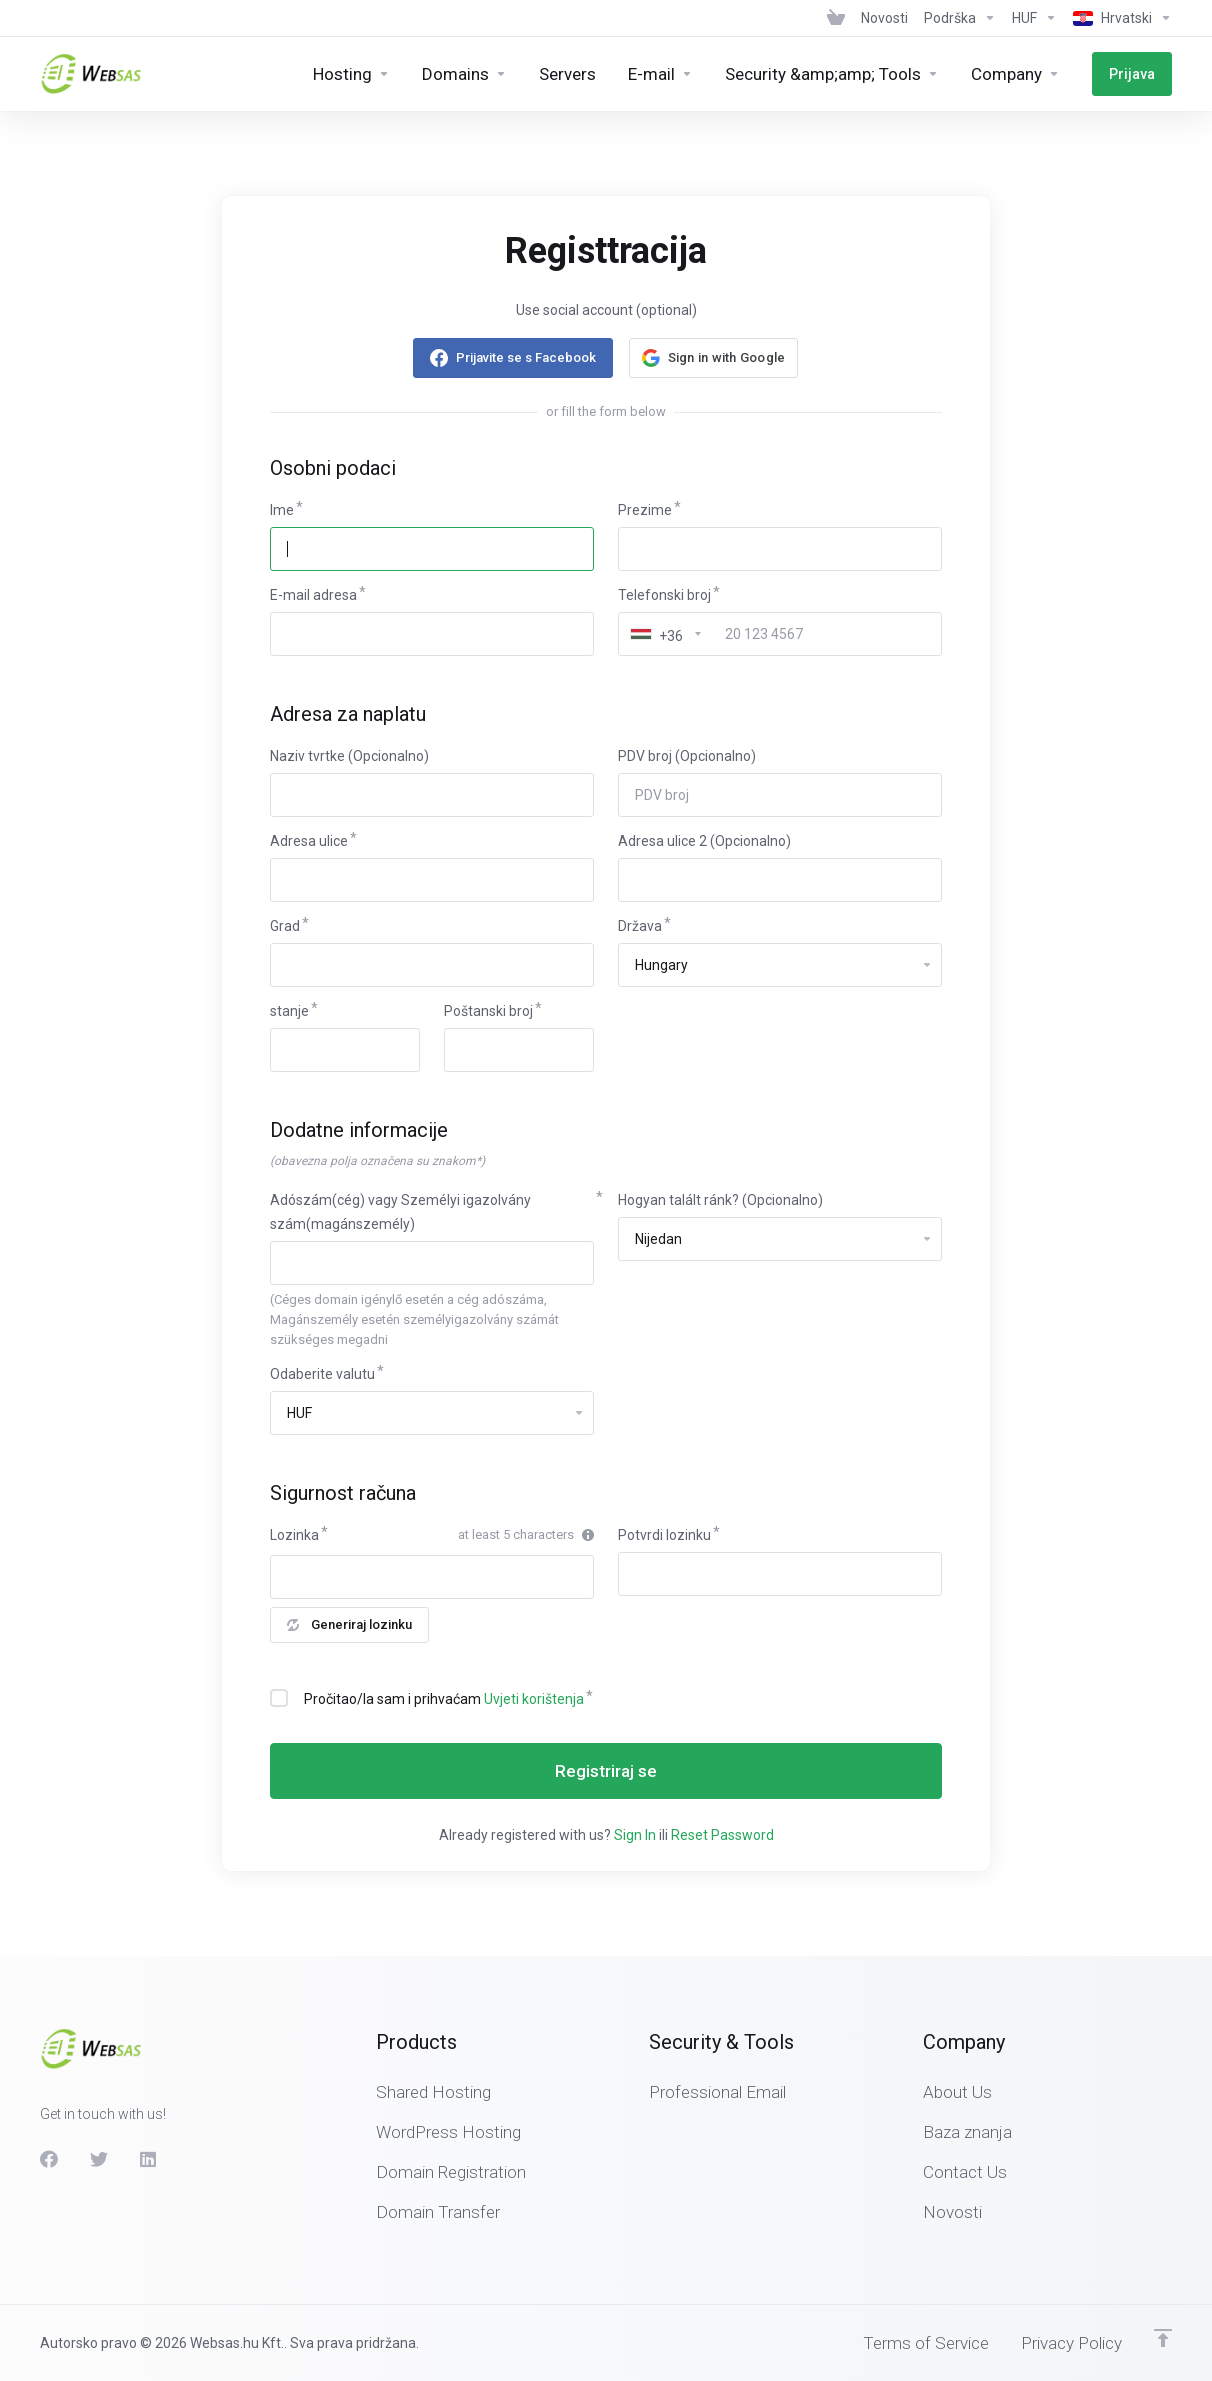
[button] (714, 358)
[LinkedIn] (149, 2159)
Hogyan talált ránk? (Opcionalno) (720, 1200)
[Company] (1015, 74)
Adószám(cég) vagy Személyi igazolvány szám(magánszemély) (400, 1212)
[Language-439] (1118, 18)
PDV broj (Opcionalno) (687, 756)
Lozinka (294, 1535)
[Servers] (567, 74)
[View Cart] (836, 18)
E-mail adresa (313, 595)
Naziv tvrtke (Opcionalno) (349, 756)
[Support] (960, 18)
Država (640, 926)
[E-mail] (660, 74)
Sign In (635, 1835)
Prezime (645, 510)
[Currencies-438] (1034, 18)
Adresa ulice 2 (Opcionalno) (704, 841)
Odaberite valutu (322, 1374)
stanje (289, 1011)
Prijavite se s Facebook (526, 357)
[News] (884, 18)
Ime (282, 510)
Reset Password (722, 1835)
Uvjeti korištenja (534, 1699)
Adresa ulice (309, 841)
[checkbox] (279, 1698)
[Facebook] (49, 2159)
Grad (285, 926)
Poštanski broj (488, 1011)
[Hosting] (351, 74)
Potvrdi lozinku (664, 1535)
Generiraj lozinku (349, 1624)
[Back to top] (1163, 2338)
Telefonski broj (664, 595)
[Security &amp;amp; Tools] (832, 74)
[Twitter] (99, 2159)
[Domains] (464, 74)
